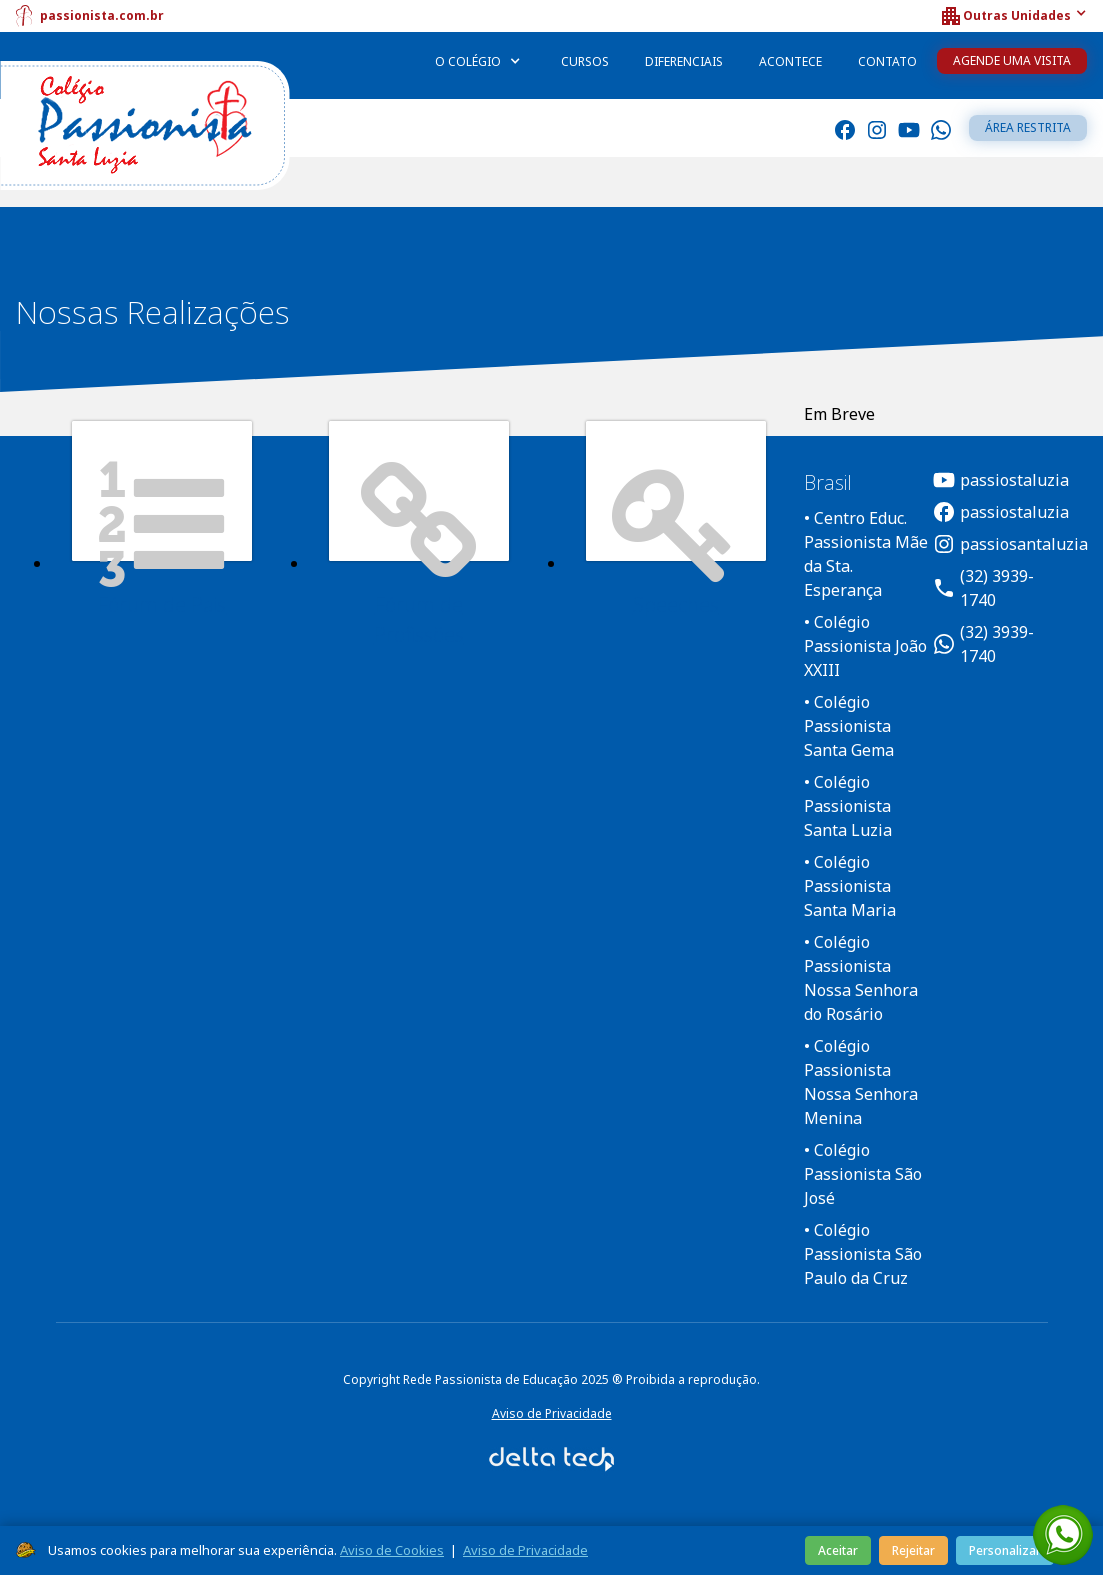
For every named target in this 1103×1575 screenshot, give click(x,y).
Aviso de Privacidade (552, 1413)
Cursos (585, 61)
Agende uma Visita (1012, 60)
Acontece (790, 61)
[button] (1013, 16)
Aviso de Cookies (392, 1550)
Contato (887, 61)
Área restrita (1028, 127)
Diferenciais (684, 61)
